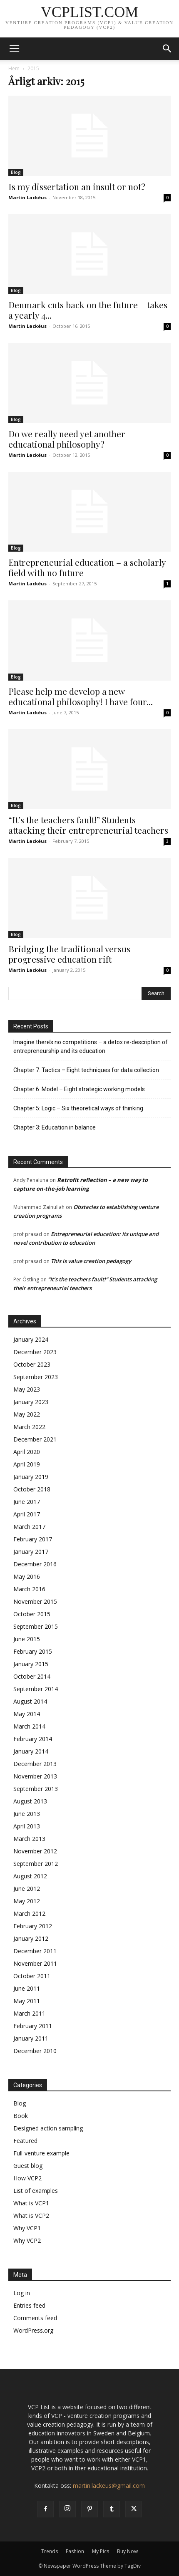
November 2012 (35, 1851)
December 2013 (35, 1764)
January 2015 (30, 1664)
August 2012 (30, 1876)
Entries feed (29, 2305)
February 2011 (32, 2026)
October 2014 (31, 1676)
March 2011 (29, 2013)
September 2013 (35, 1789)
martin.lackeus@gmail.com (109, 2485)
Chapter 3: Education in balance (54, 1127)
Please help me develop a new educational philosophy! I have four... (80, 696)
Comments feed (35, 2318)
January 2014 (30, 1751)
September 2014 (35, 1689)
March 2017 (29, 1527)
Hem (14, 68)
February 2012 (32, 1926)
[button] (14, 48)
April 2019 (26, 1464)
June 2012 (26, 1888)
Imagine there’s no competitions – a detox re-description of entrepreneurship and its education (90, 1046)
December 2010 (35, 2051)
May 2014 (26, 1714)
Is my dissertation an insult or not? (76, 186)
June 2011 (26, 1988)
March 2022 (29, 1427)
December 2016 (35, 1564)
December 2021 (35, 1439)
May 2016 (26, 1576)
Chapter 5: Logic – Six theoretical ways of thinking (78, 1108)
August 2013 (30, 1801)
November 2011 (35, 1963)
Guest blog (27, 2166)
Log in (21, 2293)
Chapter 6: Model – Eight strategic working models (79, 1089)
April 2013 (26, 1826)
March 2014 (29, 1726)
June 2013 (26, 1814)
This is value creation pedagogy (91, 1261)
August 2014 (30, 1701)
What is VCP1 (31, 2203)
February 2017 (32, 1539)
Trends (49, 2551)
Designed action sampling (48, 2128)
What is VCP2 (31, 2215)
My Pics (100, 2551)
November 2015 (35, 1601)
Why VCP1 (27, 2228)
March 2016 (29, 1589)
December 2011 (35, 1951)
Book (20, 2116)
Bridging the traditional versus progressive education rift (69, 954)
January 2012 (30, 1938)
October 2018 (31, 1489)
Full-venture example (41, 2153)
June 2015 (26, 1639)
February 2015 (32, 1651)
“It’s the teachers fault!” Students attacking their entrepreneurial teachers (88, 825)
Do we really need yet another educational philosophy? (66, 439)
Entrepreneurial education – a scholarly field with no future (87, 567)
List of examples (35, 2191)
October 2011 (31, 1976)
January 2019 (30, 1477)
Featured (25, 2141)
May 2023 (26, 1389)
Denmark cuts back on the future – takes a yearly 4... (87, 310)
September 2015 (35, 1626)
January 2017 (30, 1552)
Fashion (75, 2551)
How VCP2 (27, 2178)
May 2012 (26, 1901)
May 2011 (26, 2001)
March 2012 (29, 1913)
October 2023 (31, 1364)
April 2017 (26, 1514)
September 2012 (35, 1864)
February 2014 (32, 1739)
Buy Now (127, 2551)
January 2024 (30, 1339)
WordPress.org (33, 2330)
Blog (16, 172)
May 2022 (26, 1414)
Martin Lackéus (27, 197)
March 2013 (29, 1839)
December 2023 (35, 1352)
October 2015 (31, 1614)
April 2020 (26, 1452)
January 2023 (30, 1402)
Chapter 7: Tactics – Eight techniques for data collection (86, 1070)
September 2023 (35, 1377)
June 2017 (26, 1502)
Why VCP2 (27, 2240)
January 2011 (30, 2038)
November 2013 (35, 1776)
